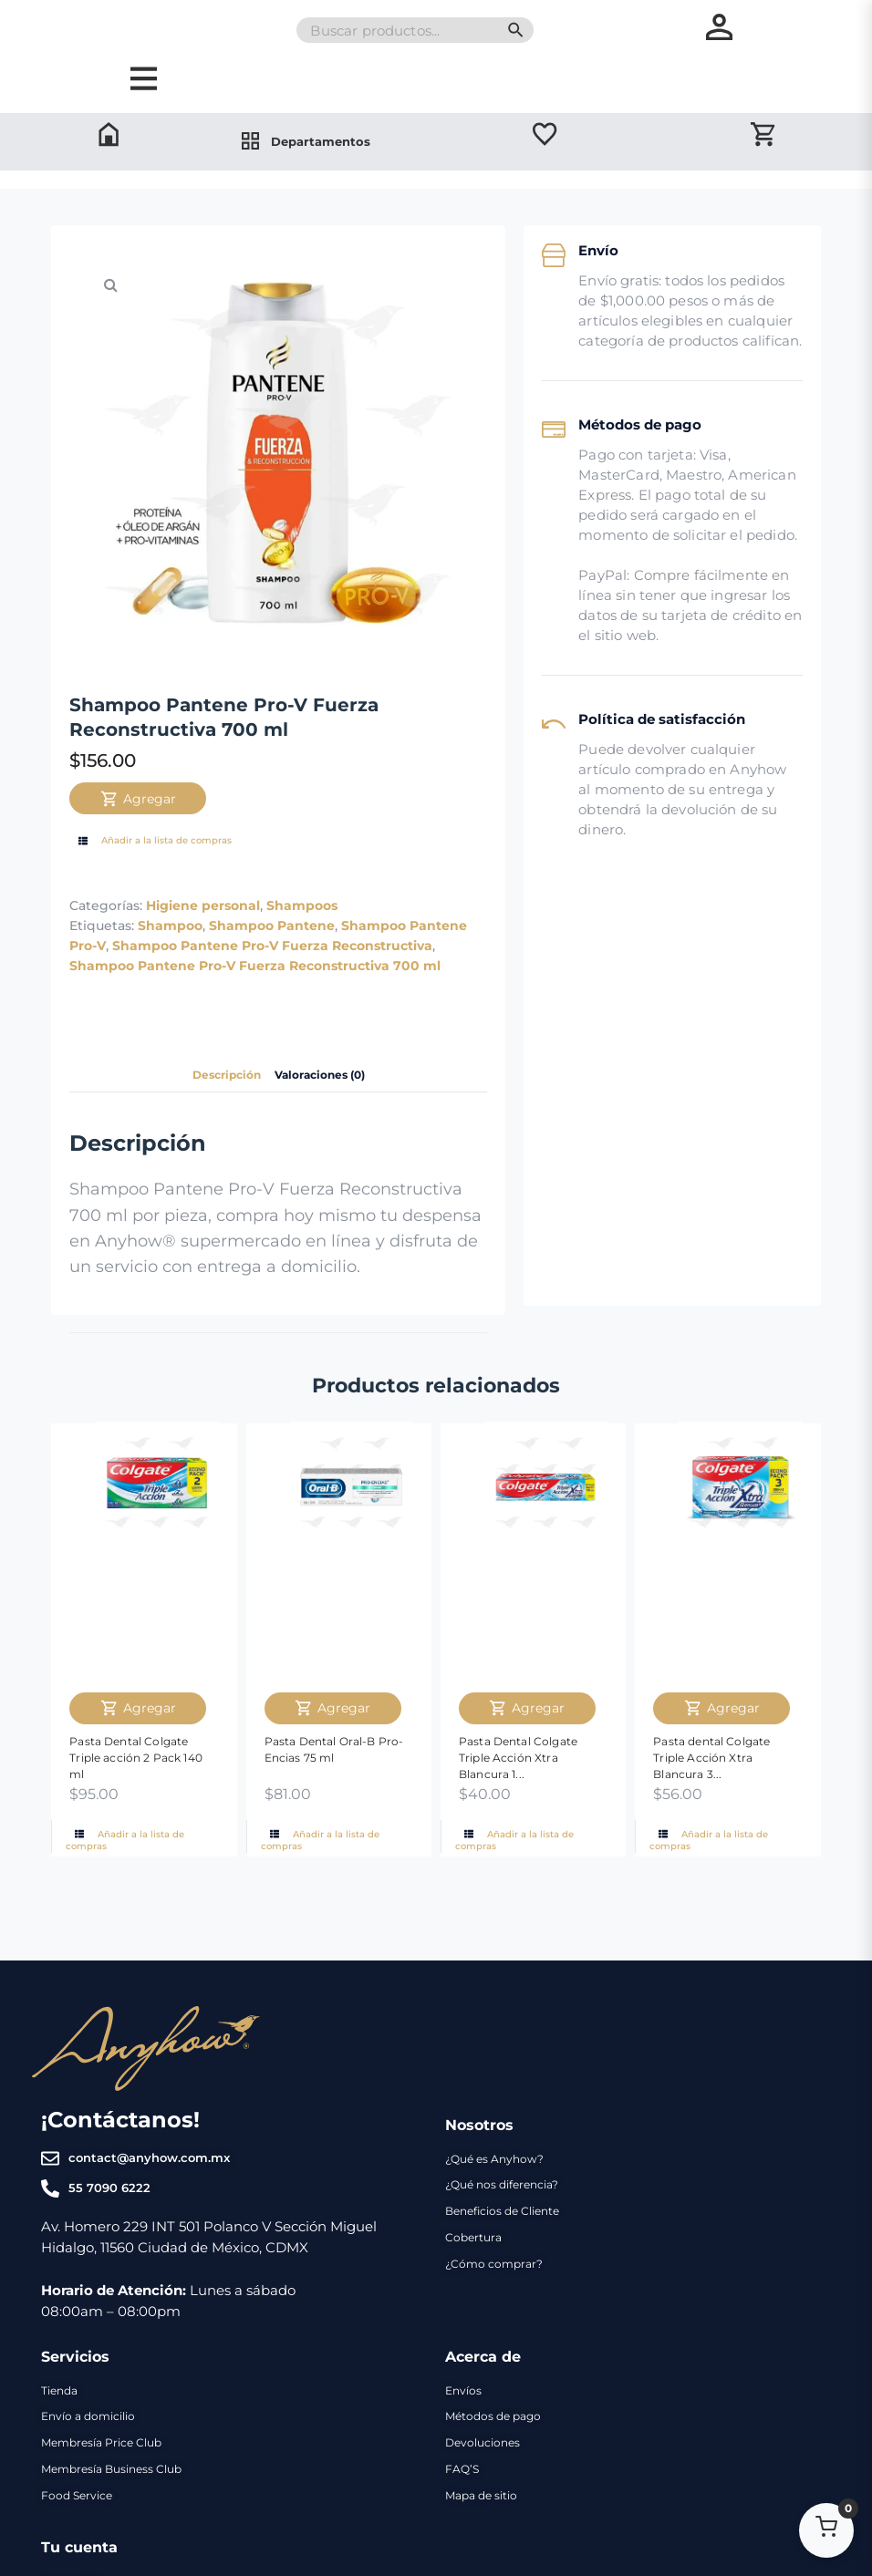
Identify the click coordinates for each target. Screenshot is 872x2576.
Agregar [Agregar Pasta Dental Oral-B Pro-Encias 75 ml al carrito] (332, 1759)
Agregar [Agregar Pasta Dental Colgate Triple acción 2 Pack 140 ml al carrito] (138, 1759)
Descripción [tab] (216, 1126)
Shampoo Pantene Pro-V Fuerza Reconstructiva (272, 997)
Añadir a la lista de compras (153, 892)
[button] (110, 336)
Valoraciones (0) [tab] (327, 1126)
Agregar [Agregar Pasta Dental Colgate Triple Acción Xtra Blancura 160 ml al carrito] (527, 1759)
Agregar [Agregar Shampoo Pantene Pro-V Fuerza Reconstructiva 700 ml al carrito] (138, 850)
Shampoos (301, 957)
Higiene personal (203, 957)
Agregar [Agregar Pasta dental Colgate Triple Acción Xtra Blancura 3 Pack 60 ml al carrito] (722, 1759)
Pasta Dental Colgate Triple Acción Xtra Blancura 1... (518, 1808)
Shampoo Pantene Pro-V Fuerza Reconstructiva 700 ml (255, 1017)
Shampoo (170, 977)
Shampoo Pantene (272, 977)
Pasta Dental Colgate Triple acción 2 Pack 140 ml (135, 1808)
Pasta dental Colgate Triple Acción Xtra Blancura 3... (711, 1808)
